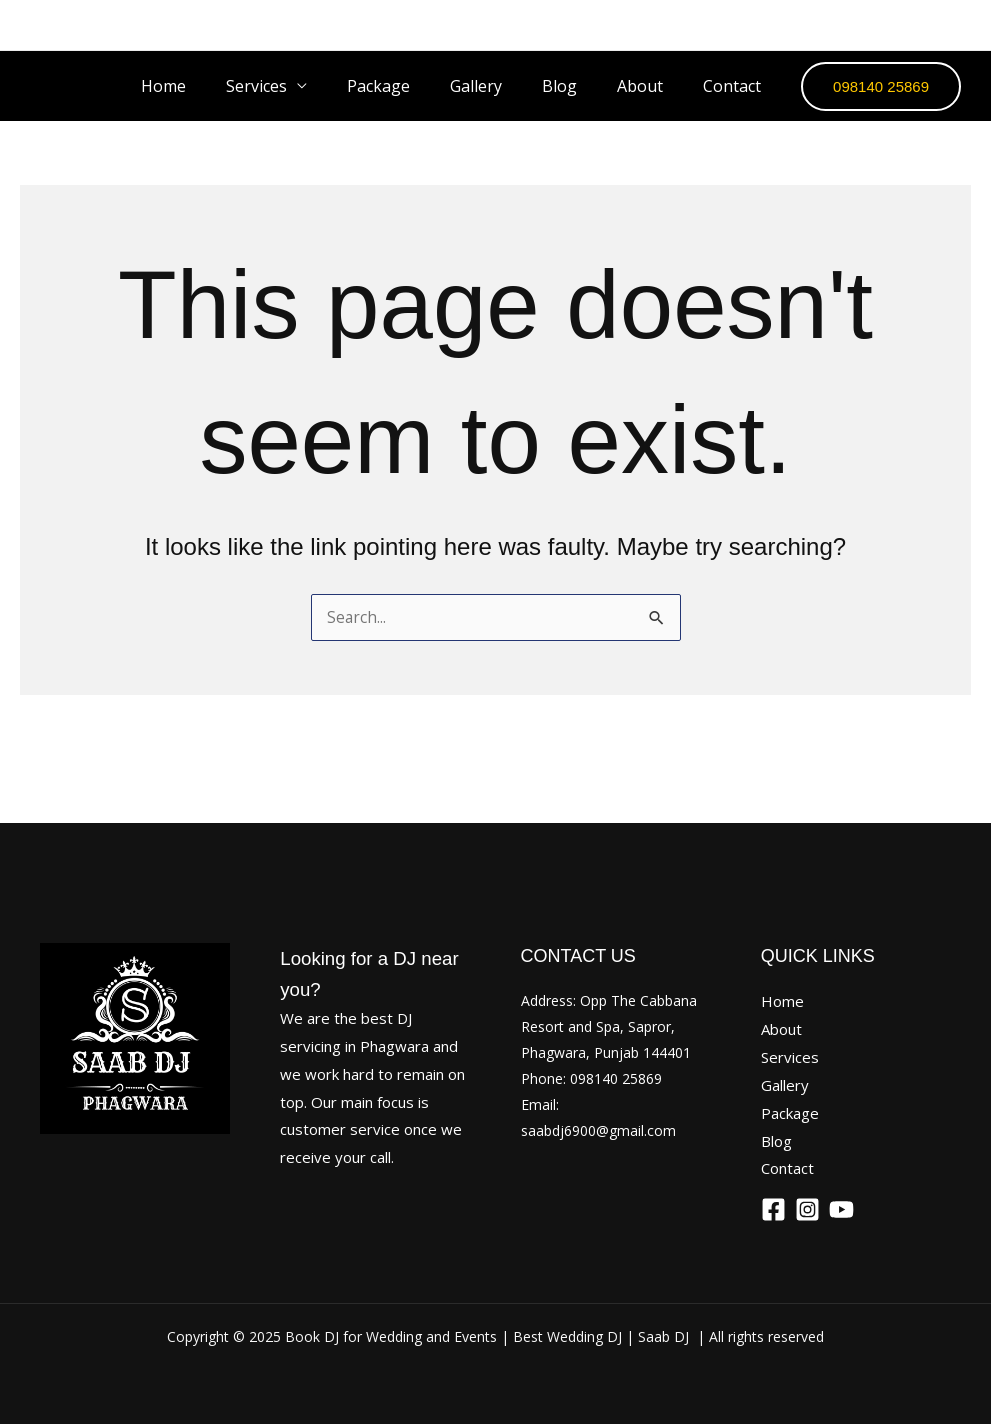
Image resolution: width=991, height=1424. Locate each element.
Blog (579, 86)
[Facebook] (848, 25)
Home (215, 86)
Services (300, 86)
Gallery (504, 86)
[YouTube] (956, 25)
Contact (736, 86)
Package (414, 86)
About (652, 86)
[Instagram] (902, 25)
